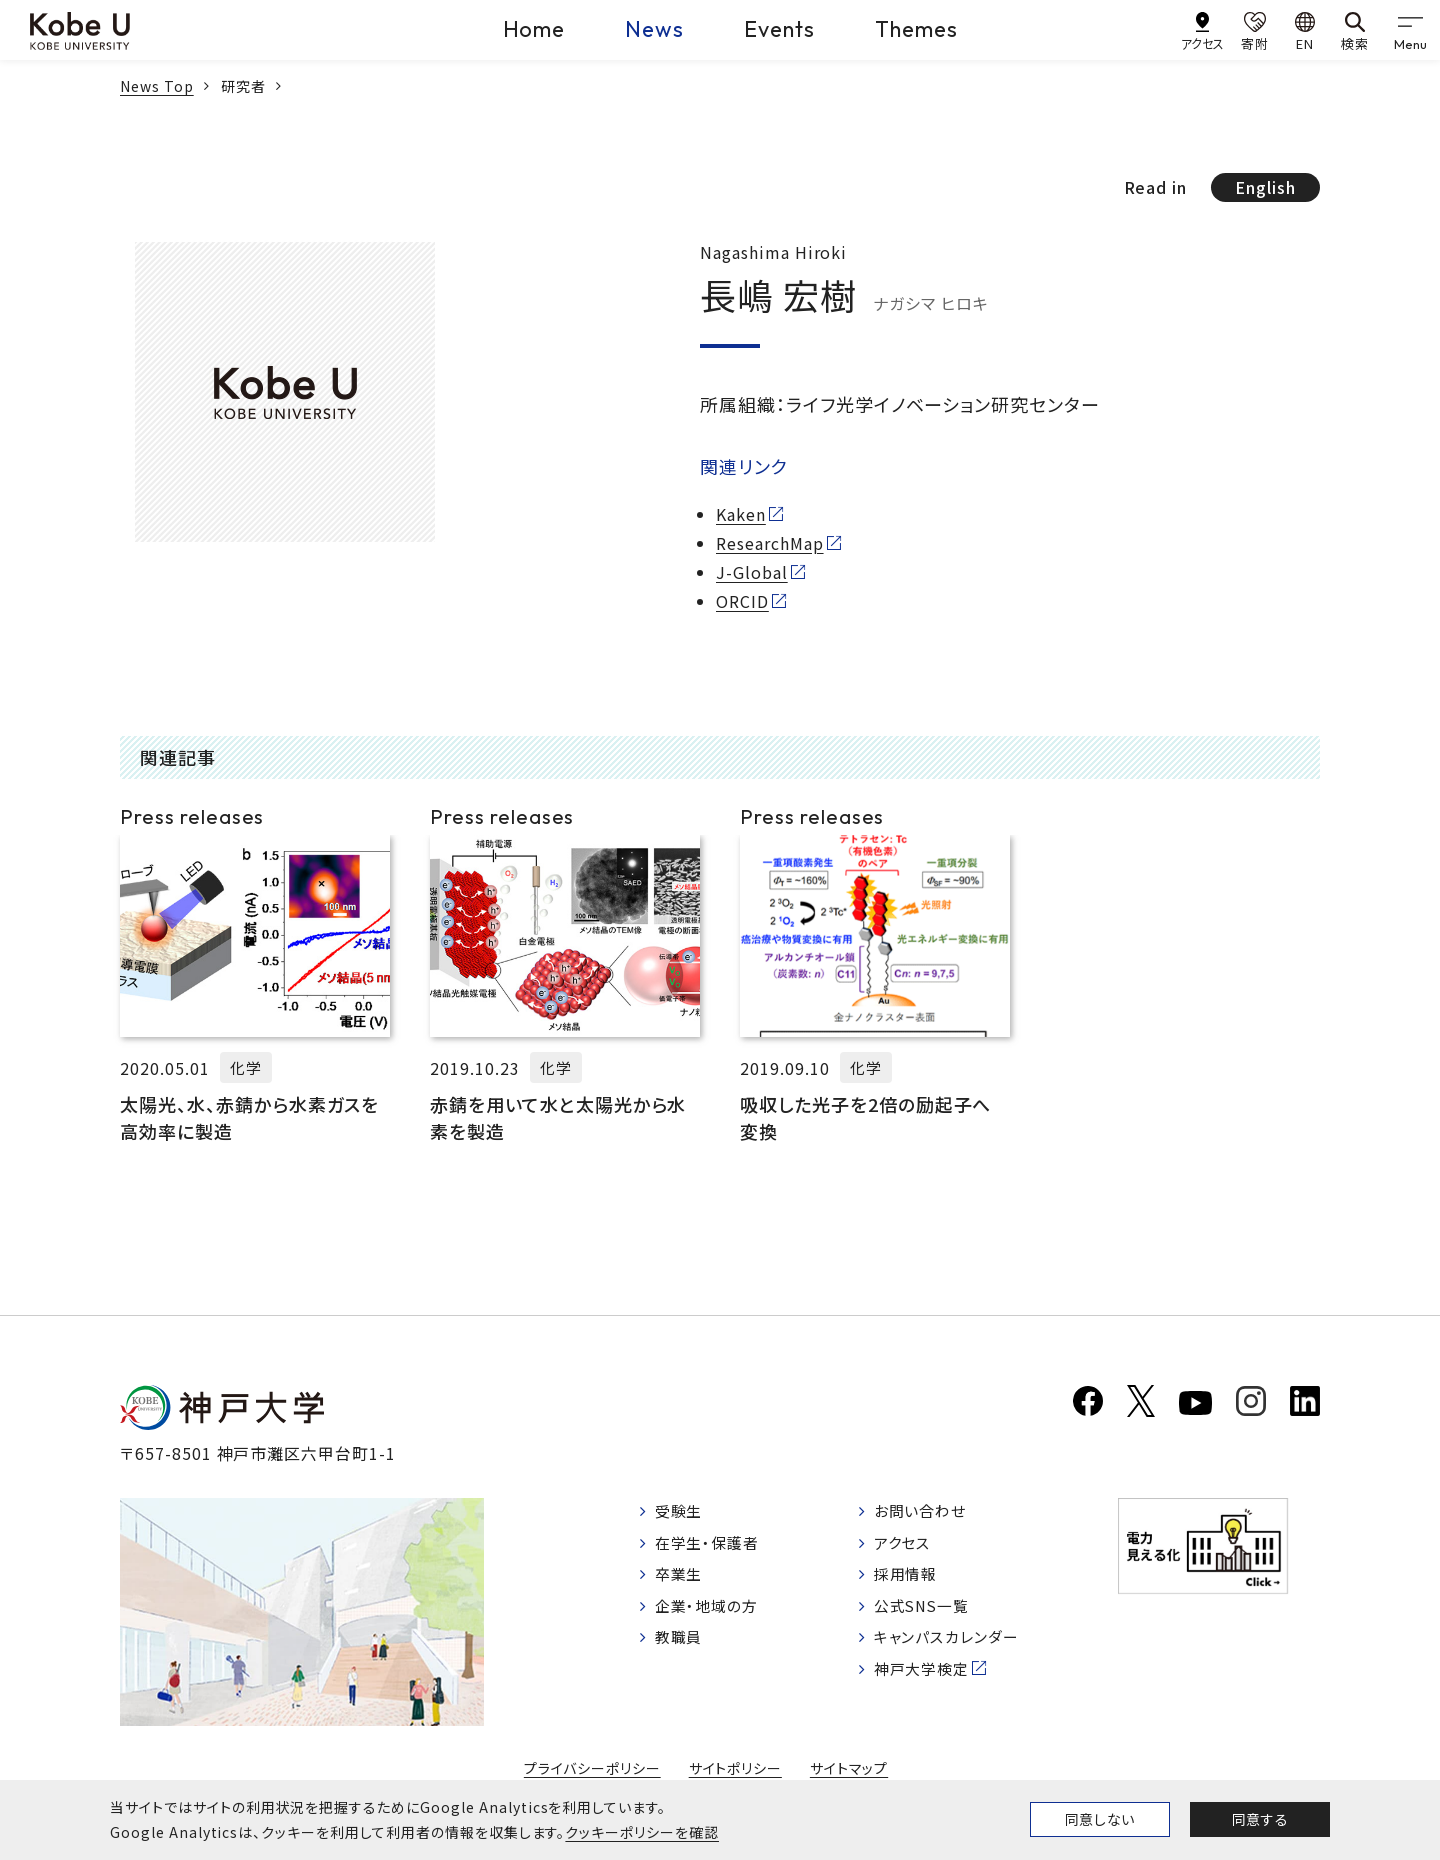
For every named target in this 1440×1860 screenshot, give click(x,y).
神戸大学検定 (934, 1682)
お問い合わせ (932, 1513)
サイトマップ (849, 1769)
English (1265, 187)
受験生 (681, 1513)
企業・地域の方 (711, 1615)
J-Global (752, 572)
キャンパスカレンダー (960, 1648)
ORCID (742, 601)
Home (534, 29)
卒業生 (681, 1581)
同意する (1260, 1819)
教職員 (681, 1648)
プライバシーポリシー (592, 1769)
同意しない (1100, 1819)
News (654, 29)
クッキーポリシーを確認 (642, 1832)
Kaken (741, 514)
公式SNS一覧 (934, 1615)
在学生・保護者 (711, 1547)
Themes (916, 29)
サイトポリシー (736, 1769)
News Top (157, 86)
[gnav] (1410, 30)
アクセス (913, 1547)
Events (779, 29)
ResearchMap (770, 543)
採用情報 (917, 1581)
